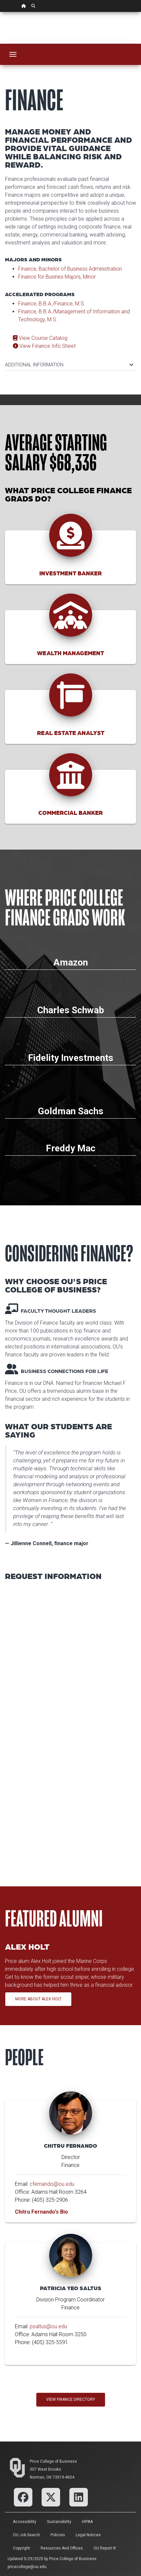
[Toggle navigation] (13, 54)
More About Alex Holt (38, 1999)
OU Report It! (104, 2548)
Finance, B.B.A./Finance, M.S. (51, 303)
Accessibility (24, 2521)
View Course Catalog (40, 338)
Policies (58, 2535)
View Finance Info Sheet (44, 346)
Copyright (21, 2548)
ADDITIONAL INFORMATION (69, 365)
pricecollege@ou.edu (27, 2566)
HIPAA (87, 2521)
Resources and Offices (62, 2548)
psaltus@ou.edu (48, 2326)
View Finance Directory (70, 2399)
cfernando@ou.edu (52, 2184)
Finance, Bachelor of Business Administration (70, 269)
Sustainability (59, 2521)
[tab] (70, 361)
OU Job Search (26, 2535)
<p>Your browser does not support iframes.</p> (70, 1727)
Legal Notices (88, 2535)
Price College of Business (53, 2461)
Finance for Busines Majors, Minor (57, 277)
